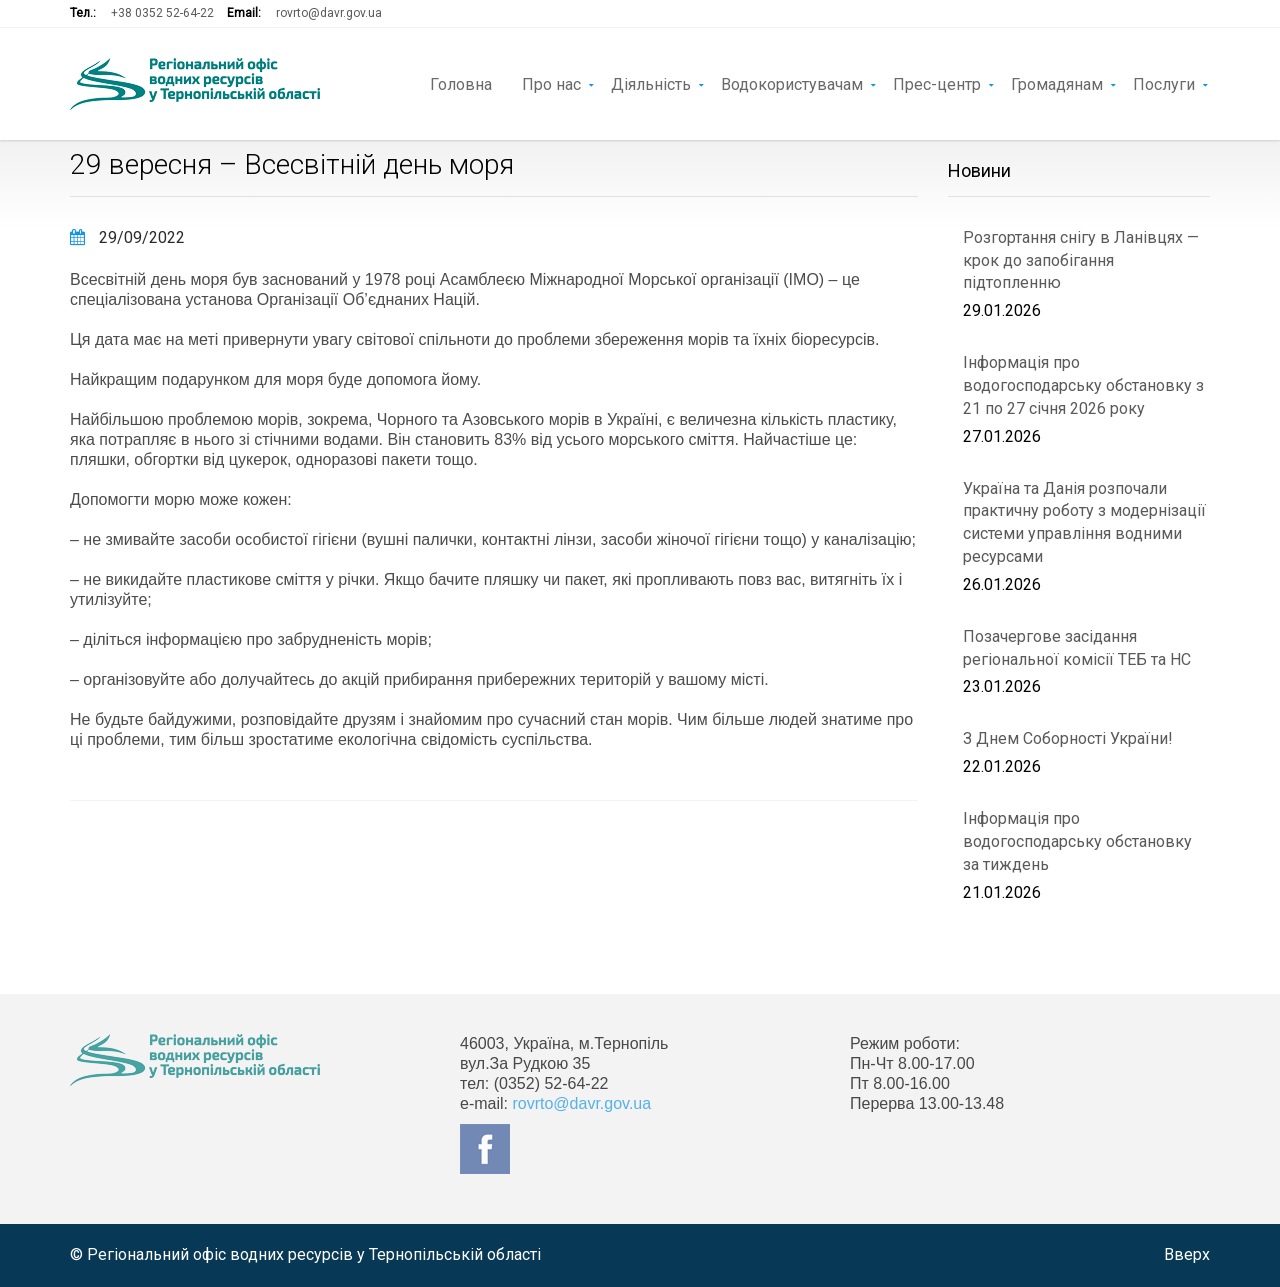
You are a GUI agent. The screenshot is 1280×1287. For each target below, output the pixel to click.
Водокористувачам (792, 83)
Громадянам (1057, 83)
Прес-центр (937, 83)
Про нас (551, 83)
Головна (461, 83)
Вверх (1187, 1254)
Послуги (1164, 83)
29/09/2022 (127, 237)
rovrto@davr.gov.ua (329, 13)
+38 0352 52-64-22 (162, 13)
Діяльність (651, 83)
